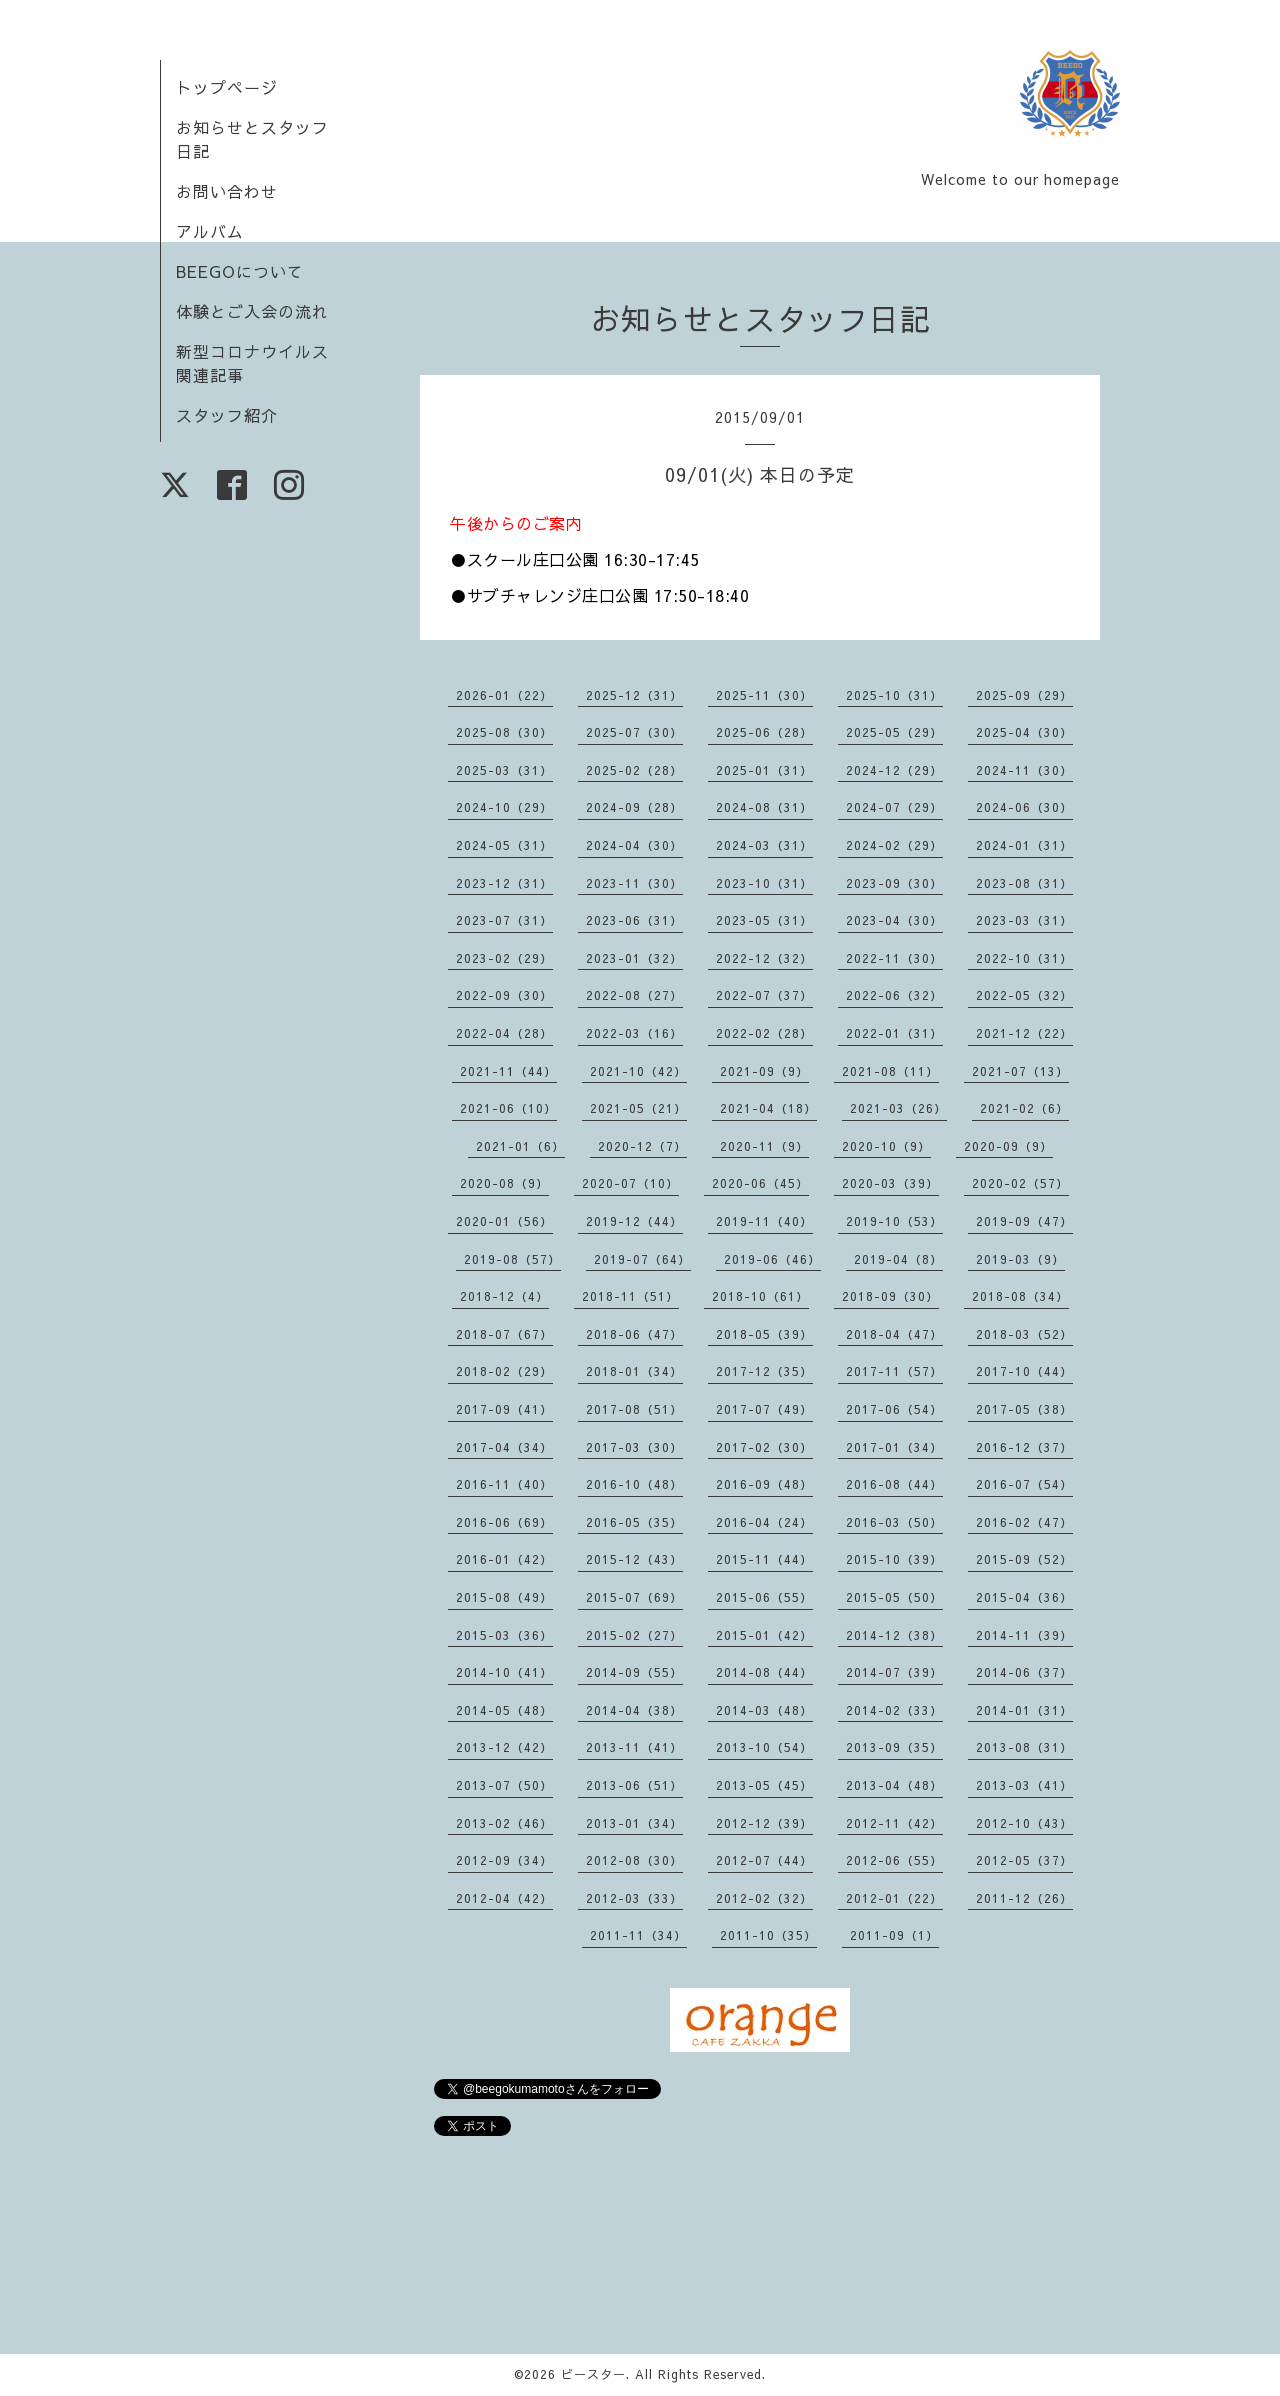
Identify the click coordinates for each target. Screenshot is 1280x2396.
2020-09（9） (1008, 1146)
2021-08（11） (890, 1071)
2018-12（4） (504, 1296)
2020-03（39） (890, 1183)
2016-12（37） (1024, 1447)
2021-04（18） (768, 1108)
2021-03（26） (898, 1108)
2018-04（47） (894, 1334)
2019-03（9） (1020, 1259)
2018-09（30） (890, 1296)
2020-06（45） (760, 1183)
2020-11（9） (764, 1146)
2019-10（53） (894, 1221)
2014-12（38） (894, 1635)
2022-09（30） (504, 995)
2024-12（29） (894, 770)
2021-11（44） (508, 1071)
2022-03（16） (634, 1033)
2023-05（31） (764, 920)
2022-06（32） (894, 995)
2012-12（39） (764, 1823)
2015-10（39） (894, 1559)
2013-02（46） (504, 1823)
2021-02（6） (1024, 1108)
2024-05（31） (504, 845)
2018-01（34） (634, 1371)
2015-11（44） (764, 1559)
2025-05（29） (894, 732)
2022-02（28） (764, 1033)
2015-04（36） (1024, 1597)
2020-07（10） (630, 1183)
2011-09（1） (894, 1935)
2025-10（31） (894, 695)
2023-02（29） (504, 958)
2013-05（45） (764, 1785)
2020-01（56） (504, 1221)
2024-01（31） (1024, 845)
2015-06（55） (764, 1597)
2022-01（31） (894, 1033)
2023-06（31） (634, 920)
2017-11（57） (894, 1371)
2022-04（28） (504, 1033)
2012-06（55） (894, 1860)
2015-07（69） (634, 1597)
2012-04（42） (504, 1898)
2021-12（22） (1024, 1033)
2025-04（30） (1024, 732)
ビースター (593, 2374)
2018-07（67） (504, 1334)
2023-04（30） (894, 920)
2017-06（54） (894, 1409)
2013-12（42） (504, 1747)
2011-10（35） (768, 1935)
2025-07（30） (634, 732)
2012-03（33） (634, 1898)
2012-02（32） (764, 1898)
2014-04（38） (634, 1710)
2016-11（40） (504, 1484)
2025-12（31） (634, 695)
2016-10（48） (634, 1484)
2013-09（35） (894, 1747)
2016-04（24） (764, 1522)
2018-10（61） (760, 1296)
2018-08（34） (1020, 1296)
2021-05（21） (638, 1108)
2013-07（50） (504, 1785)
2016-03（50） (894, 1522)
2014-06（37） (1024, 1672)
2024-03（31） (764, 845)
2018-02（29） (504, 1371)
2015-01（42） (764, 1635)
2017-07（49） (764, 1409)
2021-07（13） (1020, 1071)
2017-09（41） (504, 1409)
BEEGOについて (240, 271)
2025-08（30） (504, 732)
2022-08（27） (634, 995)
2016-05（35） (634, 1522)
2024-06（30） (1024, 807)
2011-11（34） (638, 1935)
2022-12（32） (764, 958)
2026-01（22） (504, 695)
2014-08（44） (764, 1672)
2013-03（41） (1024, 1785)
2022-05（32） (1024, 995)
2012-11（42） (894, 1823)
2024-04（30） (634, 845)
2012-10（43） (1024, 1823)
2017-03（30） (634, 1447)
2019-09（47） (1024, 1221)
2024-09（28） (634, 807)
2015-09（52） (1024, 1559)
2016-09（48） (764, 1484)
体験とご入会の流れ (252, 311)
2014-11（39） (1024, 1635)
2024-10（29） (504, 807)
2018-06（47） (634, 1334)
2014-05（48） (504, 1710)
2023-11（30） (634, 883)
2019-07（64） (642, 1259)
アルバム (210, 231)
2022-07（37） (764, 995)
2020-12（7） (642, 1146)
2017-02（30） (764, 1447)
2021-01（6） (520, 1146)
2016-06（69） (504, 1522)
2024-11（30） (1024, 770)
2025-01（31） (764, 770)
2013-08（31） (1024, 1747)
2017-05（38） (1024, 1409)
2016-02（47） (1024, 1522)
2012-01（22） (894, 1898)
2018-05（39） (764, 1334)
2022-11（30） (894, 958)
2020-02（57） (1020, 1183)
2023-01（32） (634, 958)
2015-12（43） (634, 1559)
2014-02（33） (894, 1710)
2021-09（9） (764, 1071)
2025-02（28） (634, 770)
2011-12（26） (1024, 1898)
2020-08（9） (504, 1183)
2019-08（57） (512, 1259)
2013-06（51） (634, 1785)
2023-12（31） (504, 883)
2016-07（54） (1024, 1484)
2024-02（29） (894, 845)
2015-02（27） (634, 1635)
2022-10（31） (1024, 958)
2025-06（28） (764, 732)
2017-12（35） (764, 1371)
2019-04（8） (898, 1259)
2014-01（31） (1024, 1710)
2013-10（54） (764, 1747)
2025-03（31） (504, 770)
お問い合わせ (227, 191)
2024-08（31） (764, 807)
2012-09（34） (504, 1860)
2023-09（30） (894, 883)
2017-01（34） (894, 1447)
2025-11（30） (764, 695)
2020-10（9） (886, 1146)
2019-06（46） (772, 1259)
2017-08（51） (634, 1409)
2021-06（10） (508, 1108)
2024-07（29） (894, 807)
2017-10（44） (1024, 1371)
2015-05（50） (894, 1597)
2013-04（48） (894, 1785)
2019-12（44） (634, 1221)
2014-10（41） (504, 1672)
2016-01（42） (504, 1559)
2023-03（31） (1024, 920)
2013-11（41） (634, 1747)
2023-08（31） (1024, 883)
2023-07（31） (504, 920)
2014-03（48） (764, 1710)
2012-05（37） (1024, 1860)
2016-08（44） (894, 1484)
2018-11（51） (630, 1296)
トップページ (227, 87)
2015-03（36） (504, 1635)
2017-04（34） (504, 1447)
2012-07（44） (764, 1860)
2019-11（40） (764, 1221)
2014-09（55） (634, 1672)
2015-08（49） (504, 1597)
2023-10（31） (764, 883)
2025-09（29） (1024, 695)
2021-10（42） (638, 1071)
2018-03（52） (1024, 1334)
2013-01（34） (634, 1823)
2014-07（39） (894, 1672)
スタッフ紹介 (227, 415)
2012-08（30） (634, 1860)
